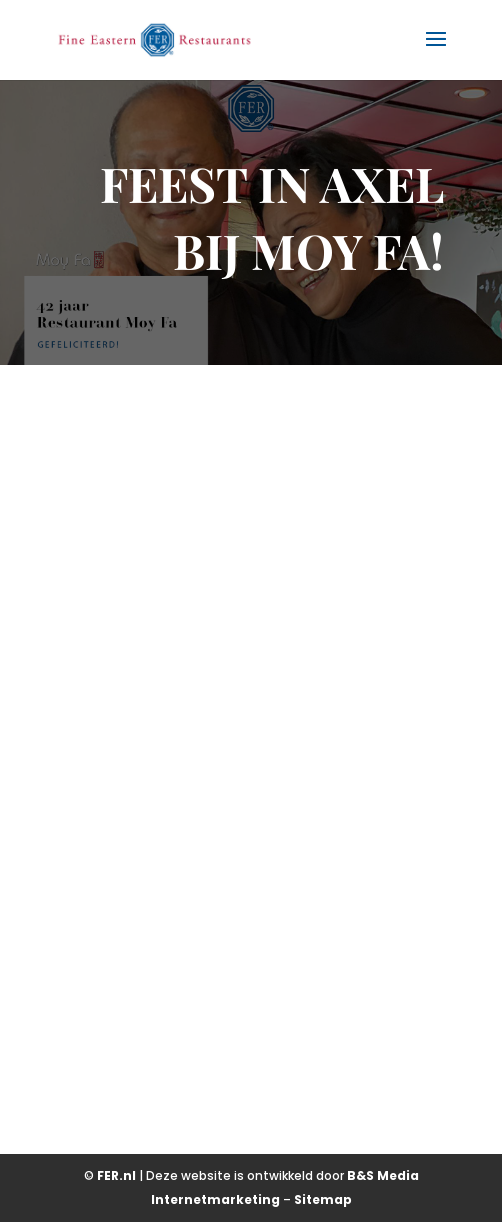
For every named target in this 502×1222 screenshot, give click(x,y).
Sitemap (323, 1199)
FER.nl (116, 1175)
